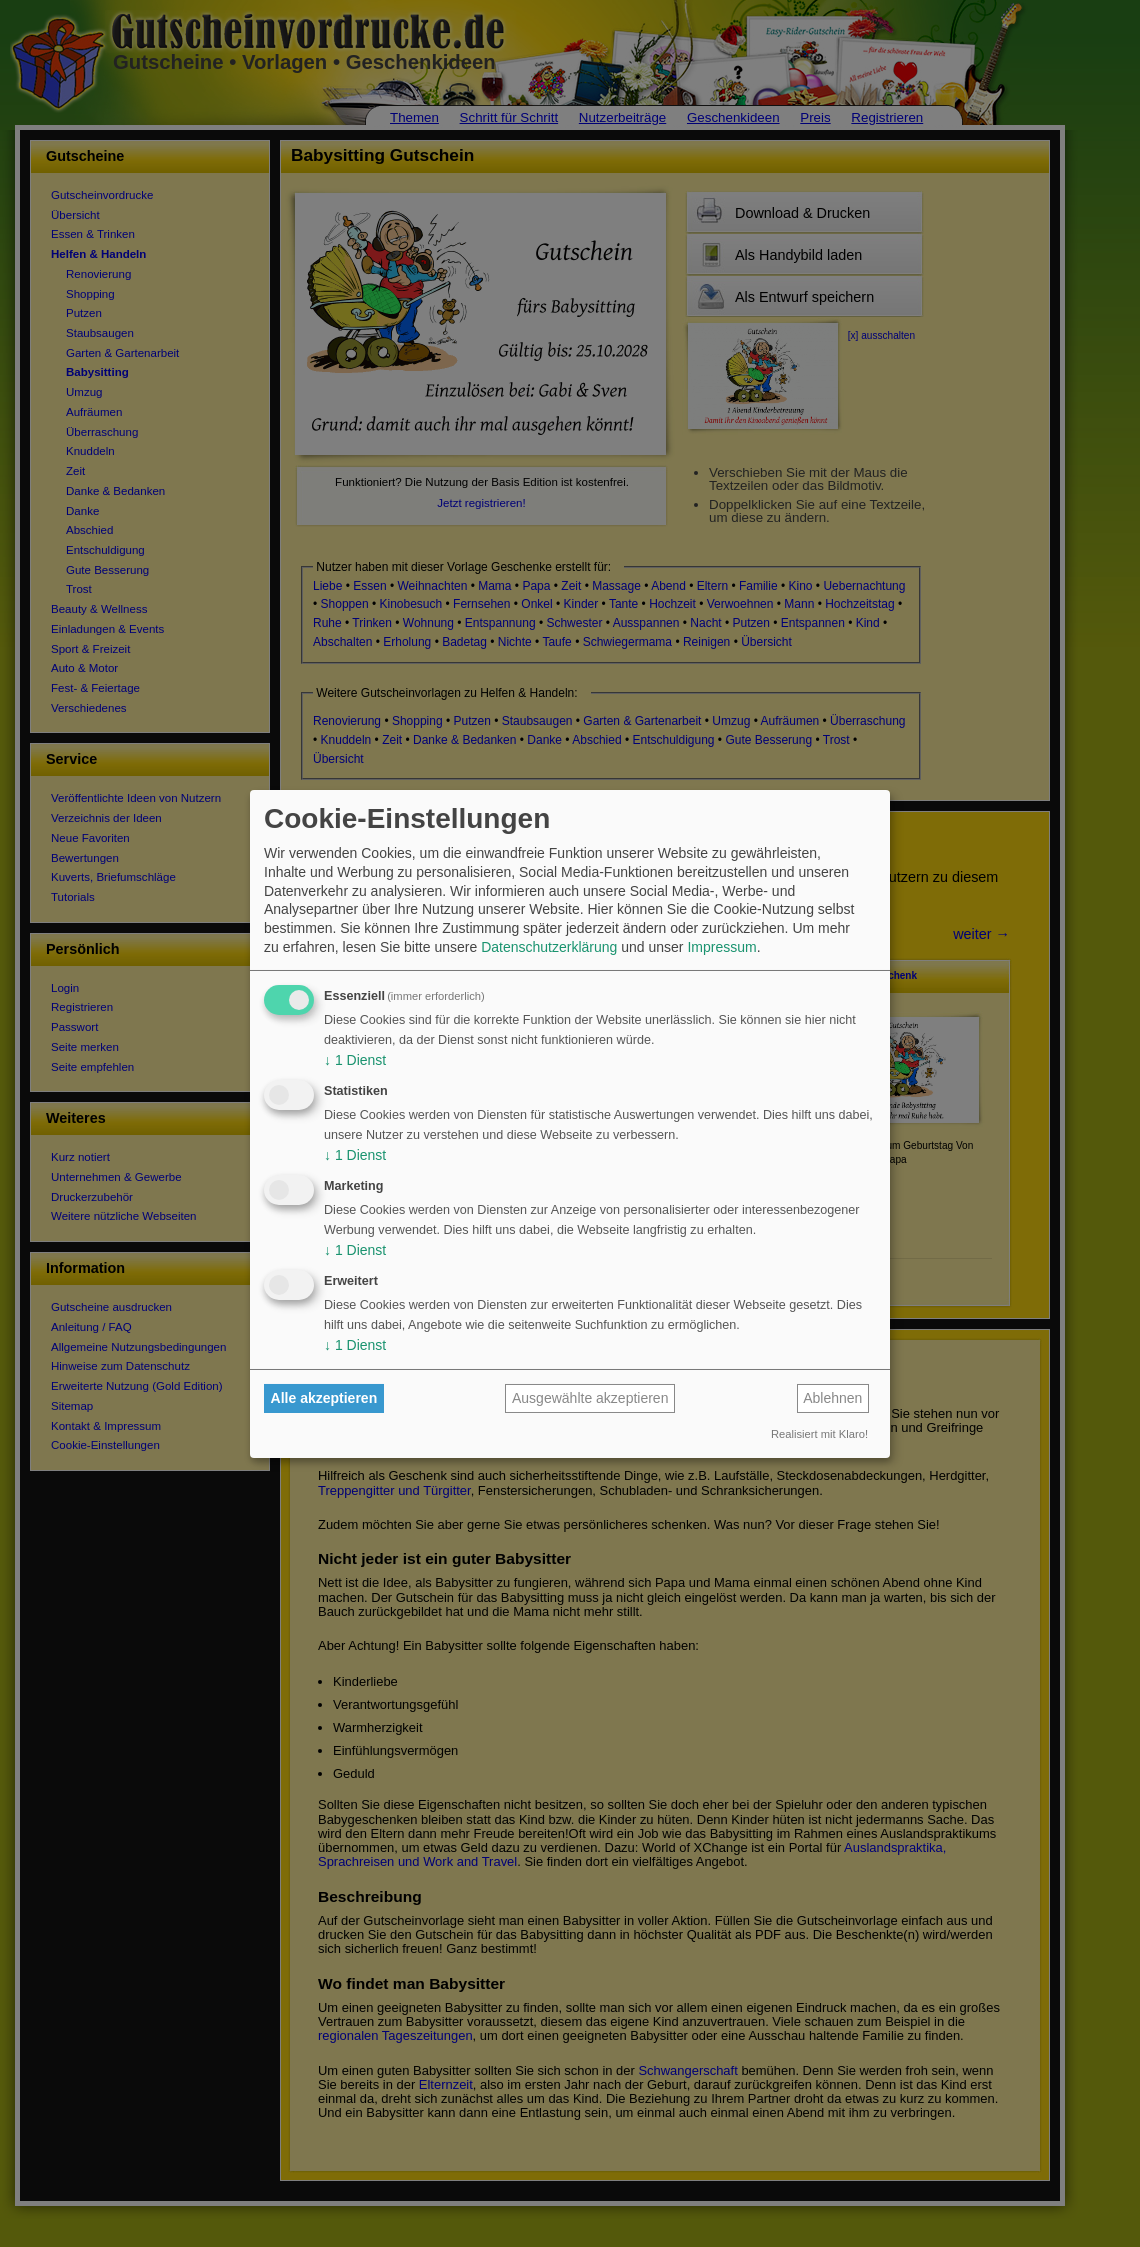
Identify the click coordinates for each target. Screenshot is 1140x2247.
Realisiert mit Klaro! (819, 1434)
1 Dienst (355, 1060)
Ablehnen (832, 1398)
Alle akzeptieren (324, 1398)
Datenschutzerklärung (549, 947)
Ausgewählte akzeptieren (590, 1398)
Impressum (721, 947)
